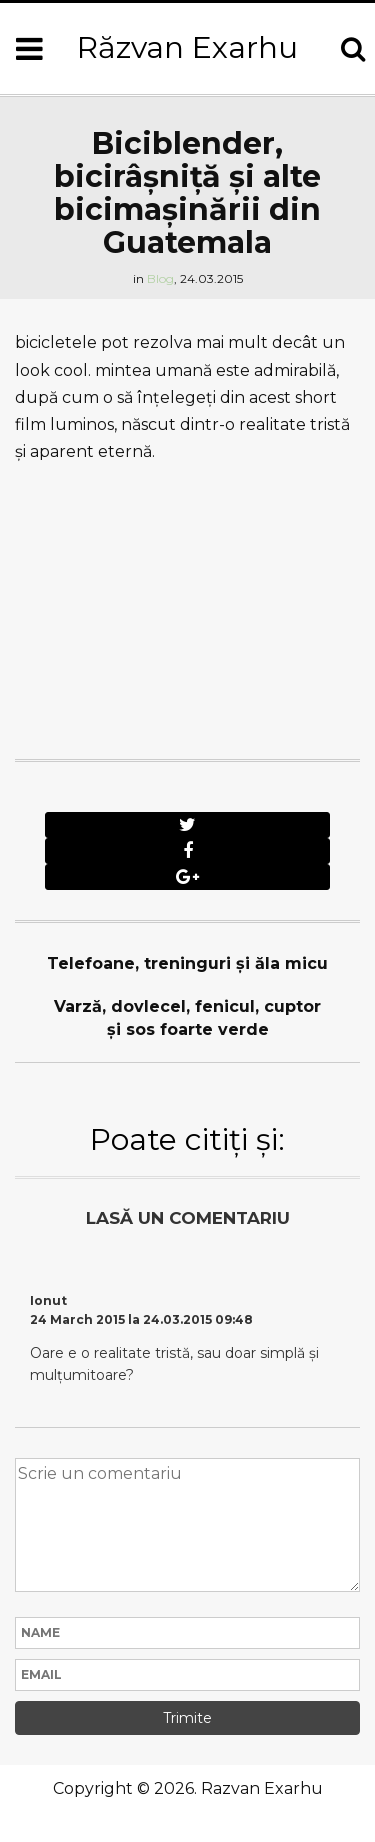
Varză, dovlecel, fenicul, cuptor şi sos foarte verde (187, 1018)
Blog (160, 278)
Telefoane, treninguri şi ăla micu (187, 963)
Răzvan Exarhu (187, 47)
